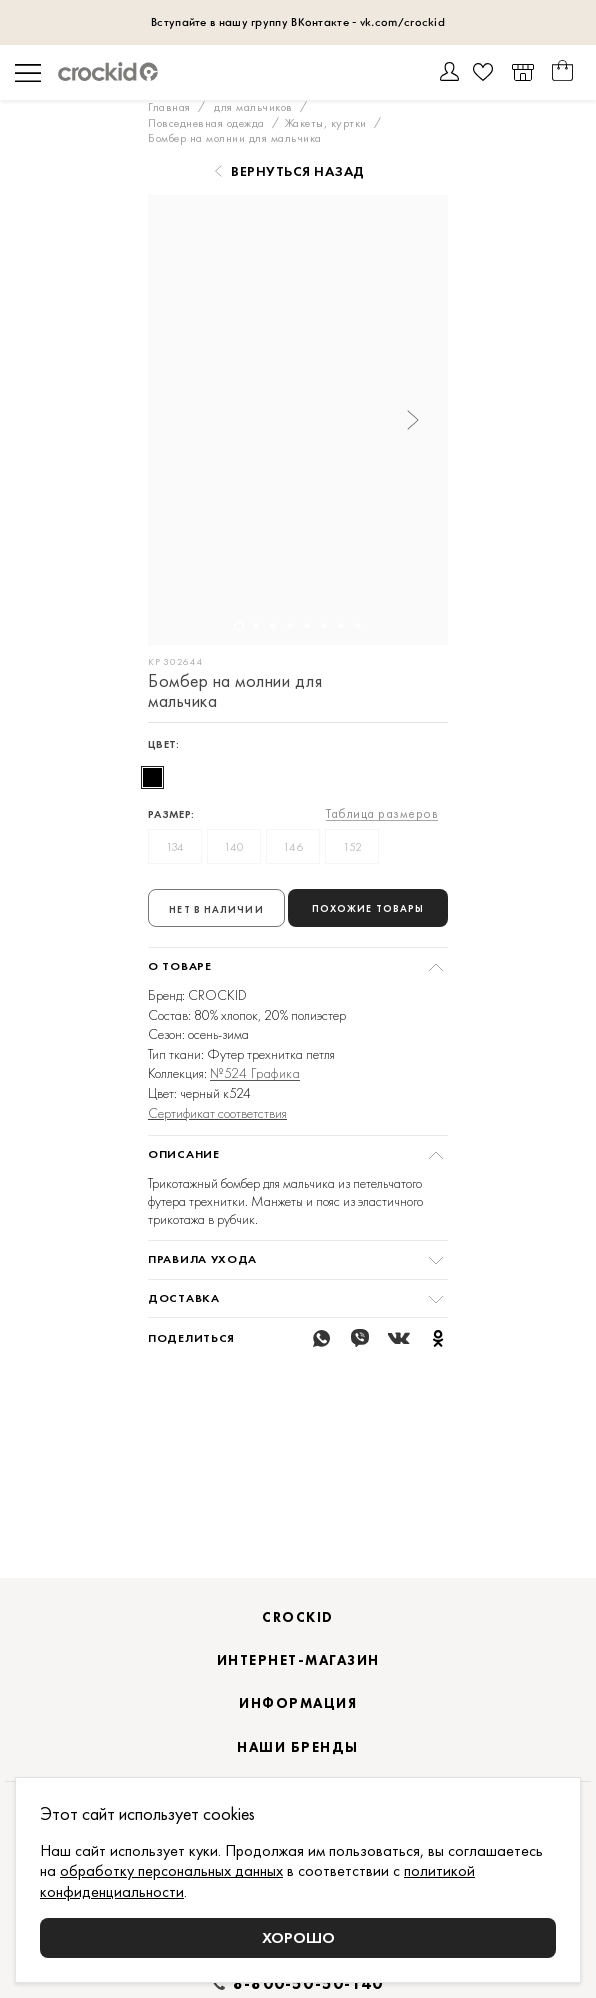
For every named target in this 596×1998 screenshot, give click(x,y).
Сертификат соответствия (217, 1113)
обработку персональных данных (171, 1870)
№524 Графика (255, 1073)
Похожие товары (368, 908)
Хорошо (298, 1937)
